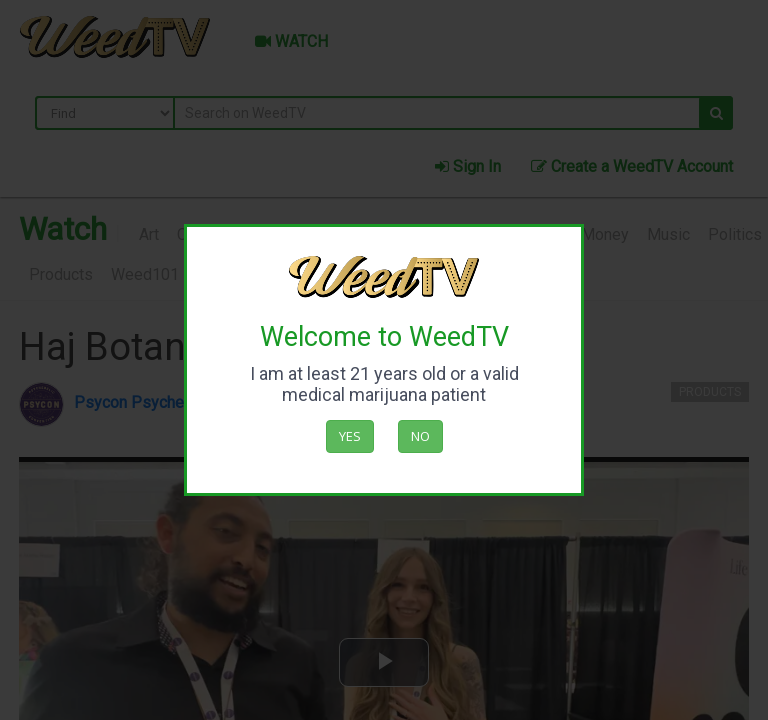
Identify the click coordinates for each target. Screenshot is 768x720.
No (420, 436)
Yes (350, 436)
